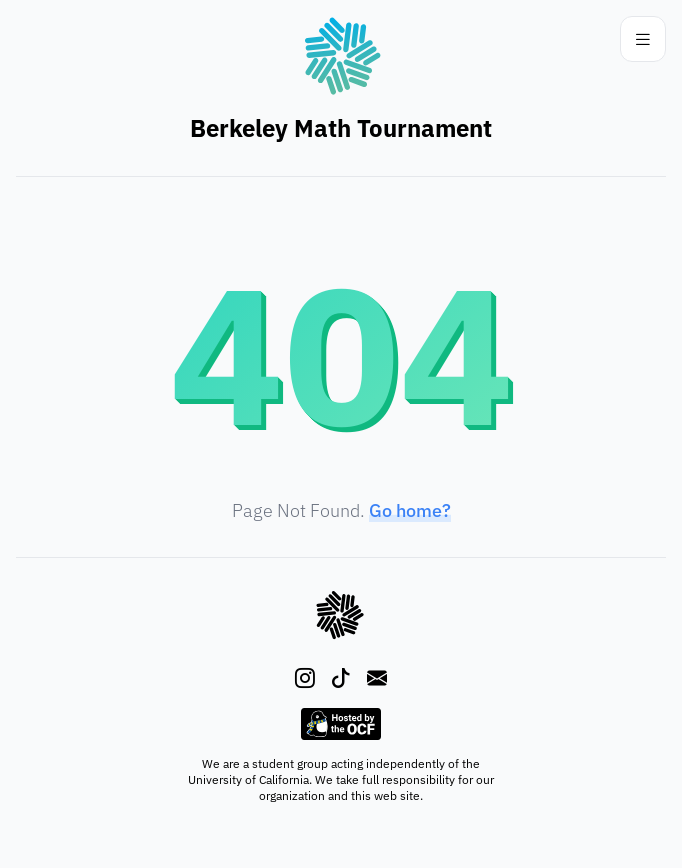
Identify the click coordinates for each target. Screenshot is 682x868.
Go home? (410, 510)
